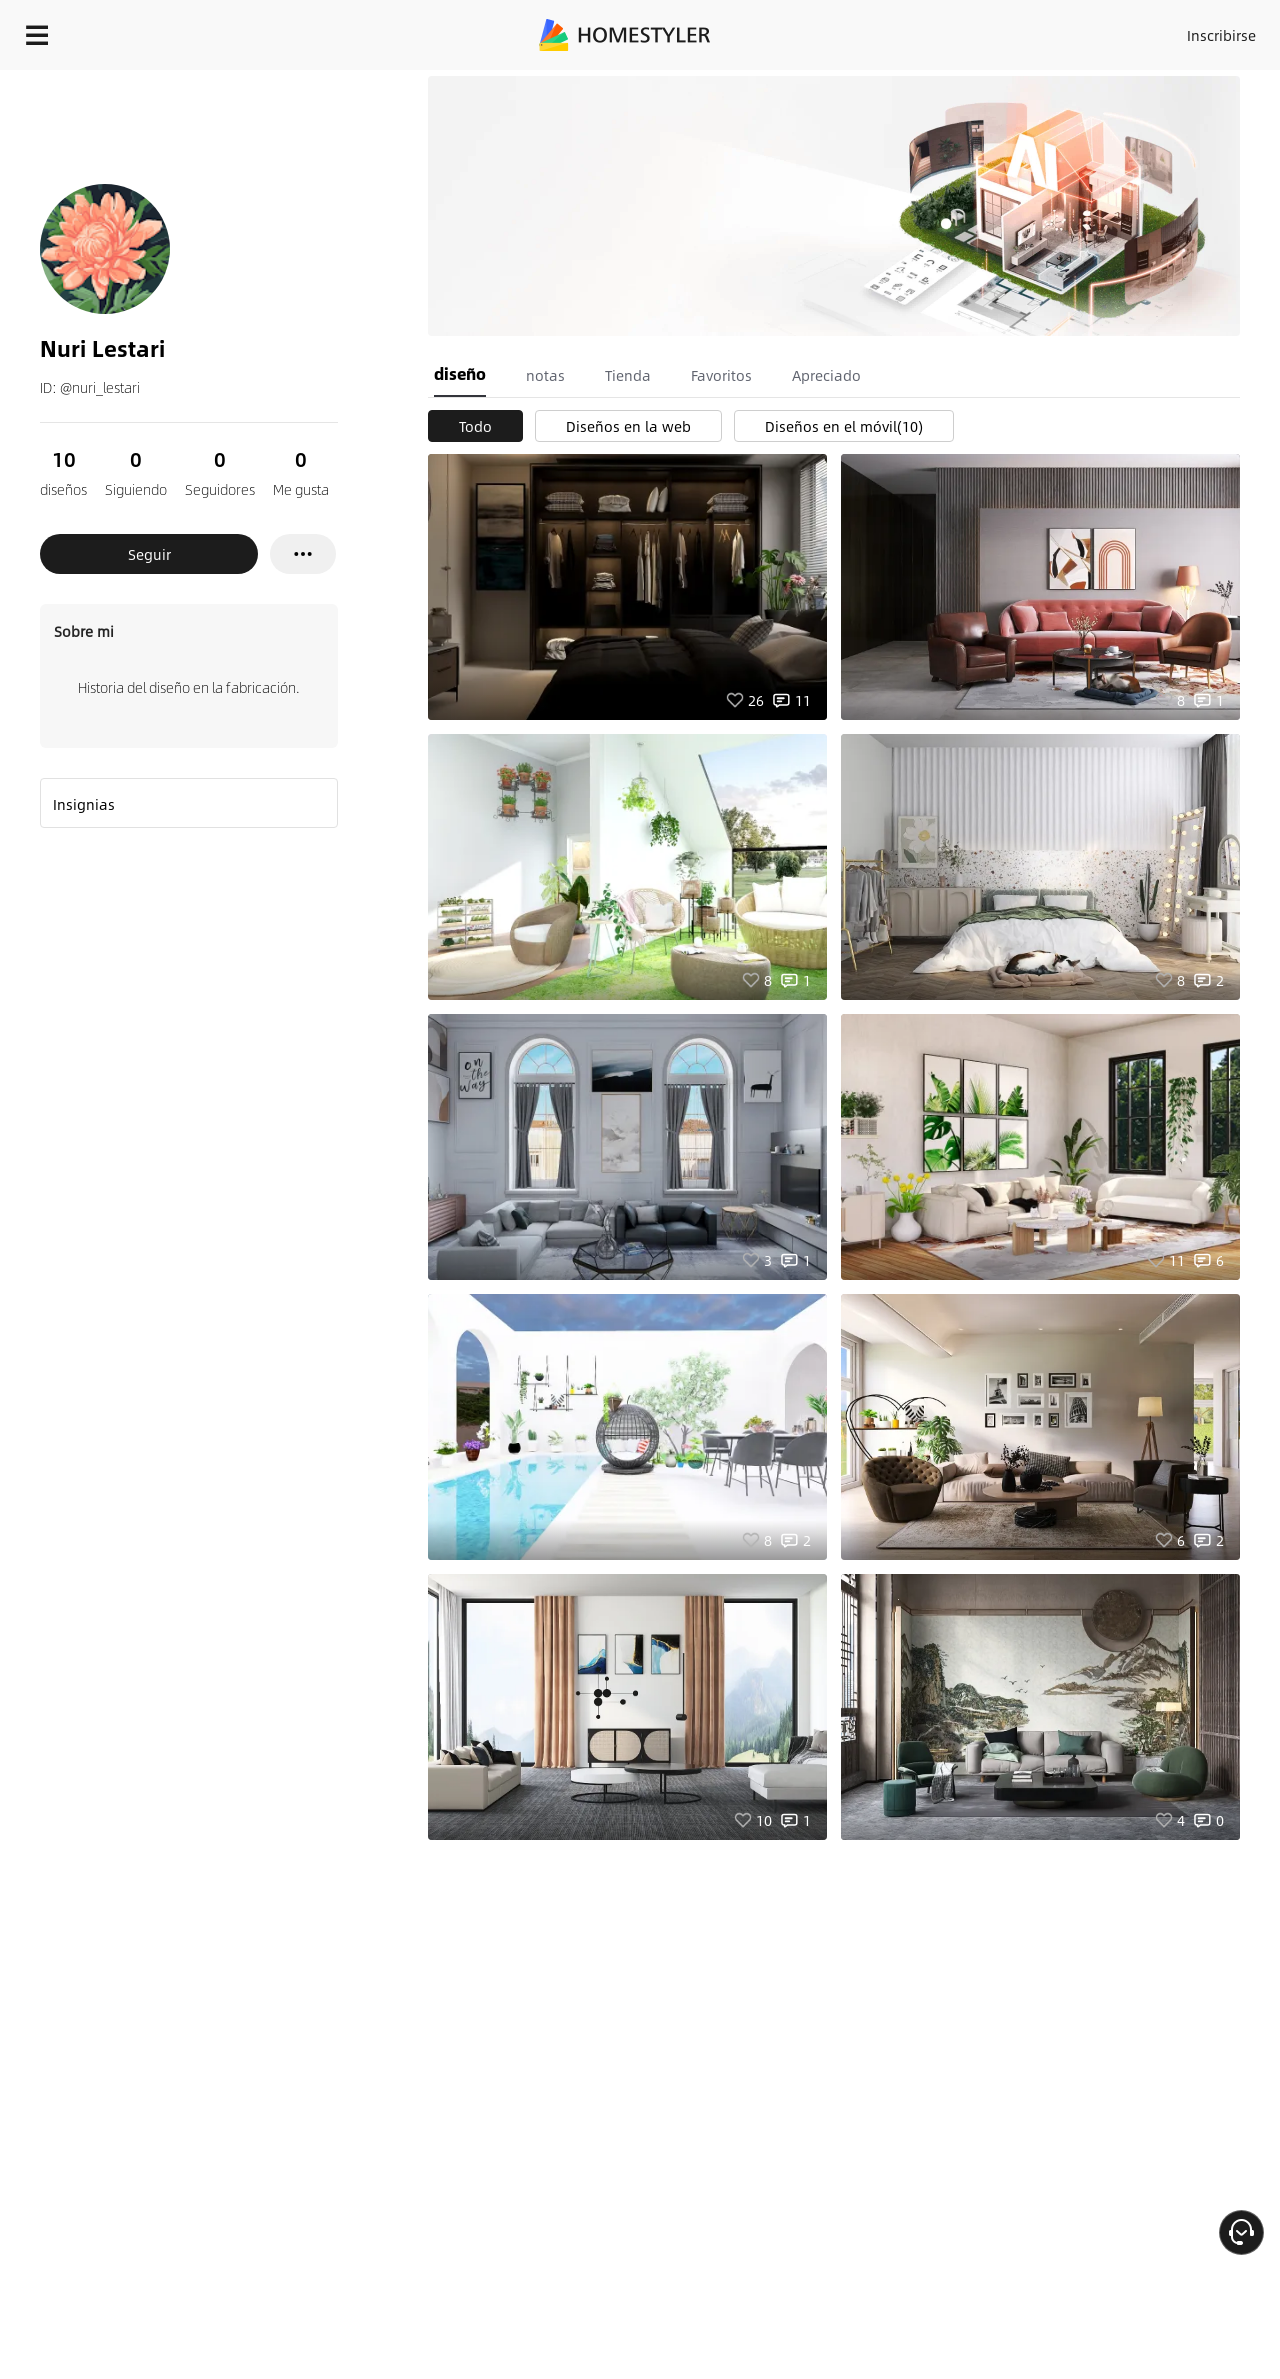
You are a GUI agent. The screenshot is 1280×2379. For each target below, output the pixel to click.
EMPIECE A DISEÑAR (1173, 30)
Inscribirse (968, 30)
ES (1041, 30)
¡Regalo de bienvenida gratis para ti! (812, 84)
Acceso (890, 30)
